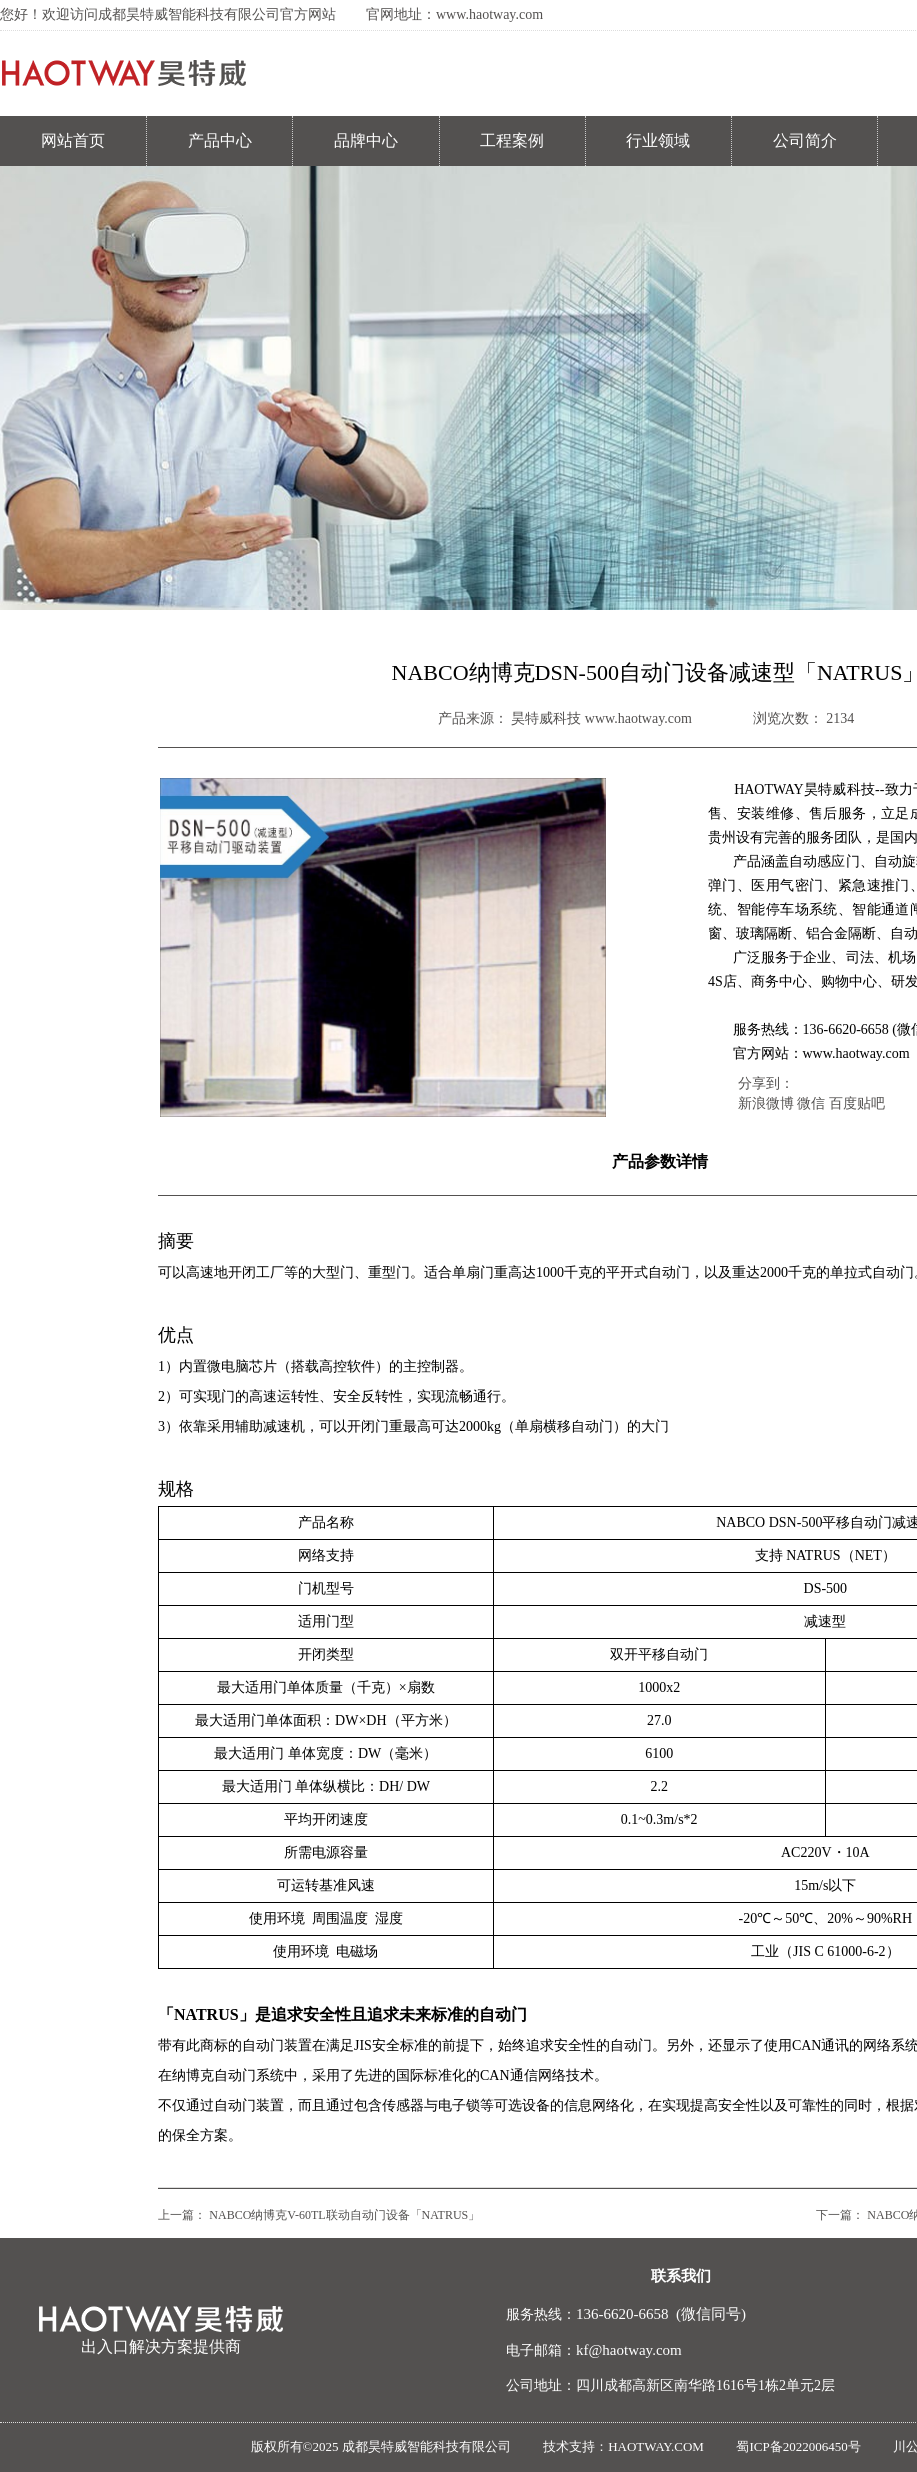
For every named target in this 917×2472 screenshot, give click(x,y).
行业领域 (658, 140)
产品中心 (220, 140)
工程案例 (512, 140)
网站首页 (73, 140)
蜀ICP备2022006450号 (798, 2446)
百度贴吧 (857, 1103)
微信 (811, 1103)
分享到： (766, 1083)
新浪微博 (766, 1103)
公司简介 (805, 140)
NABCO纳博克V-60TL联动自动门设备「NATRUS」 (344, 2215)
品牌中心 (366, 140)
